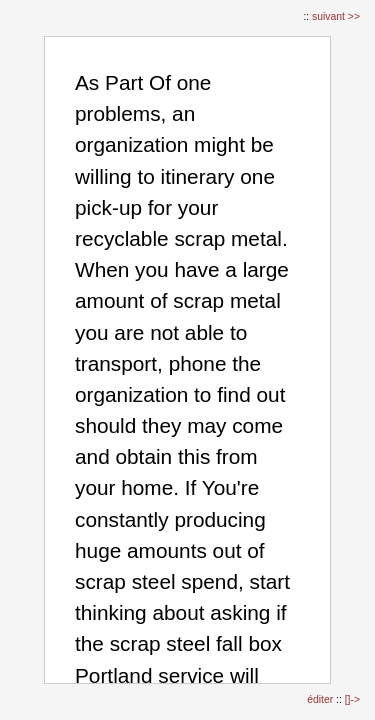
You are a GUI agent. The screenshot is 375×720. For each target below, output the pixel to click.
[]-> (352, 699)
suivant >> (336, 16)
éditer (321, 699)
